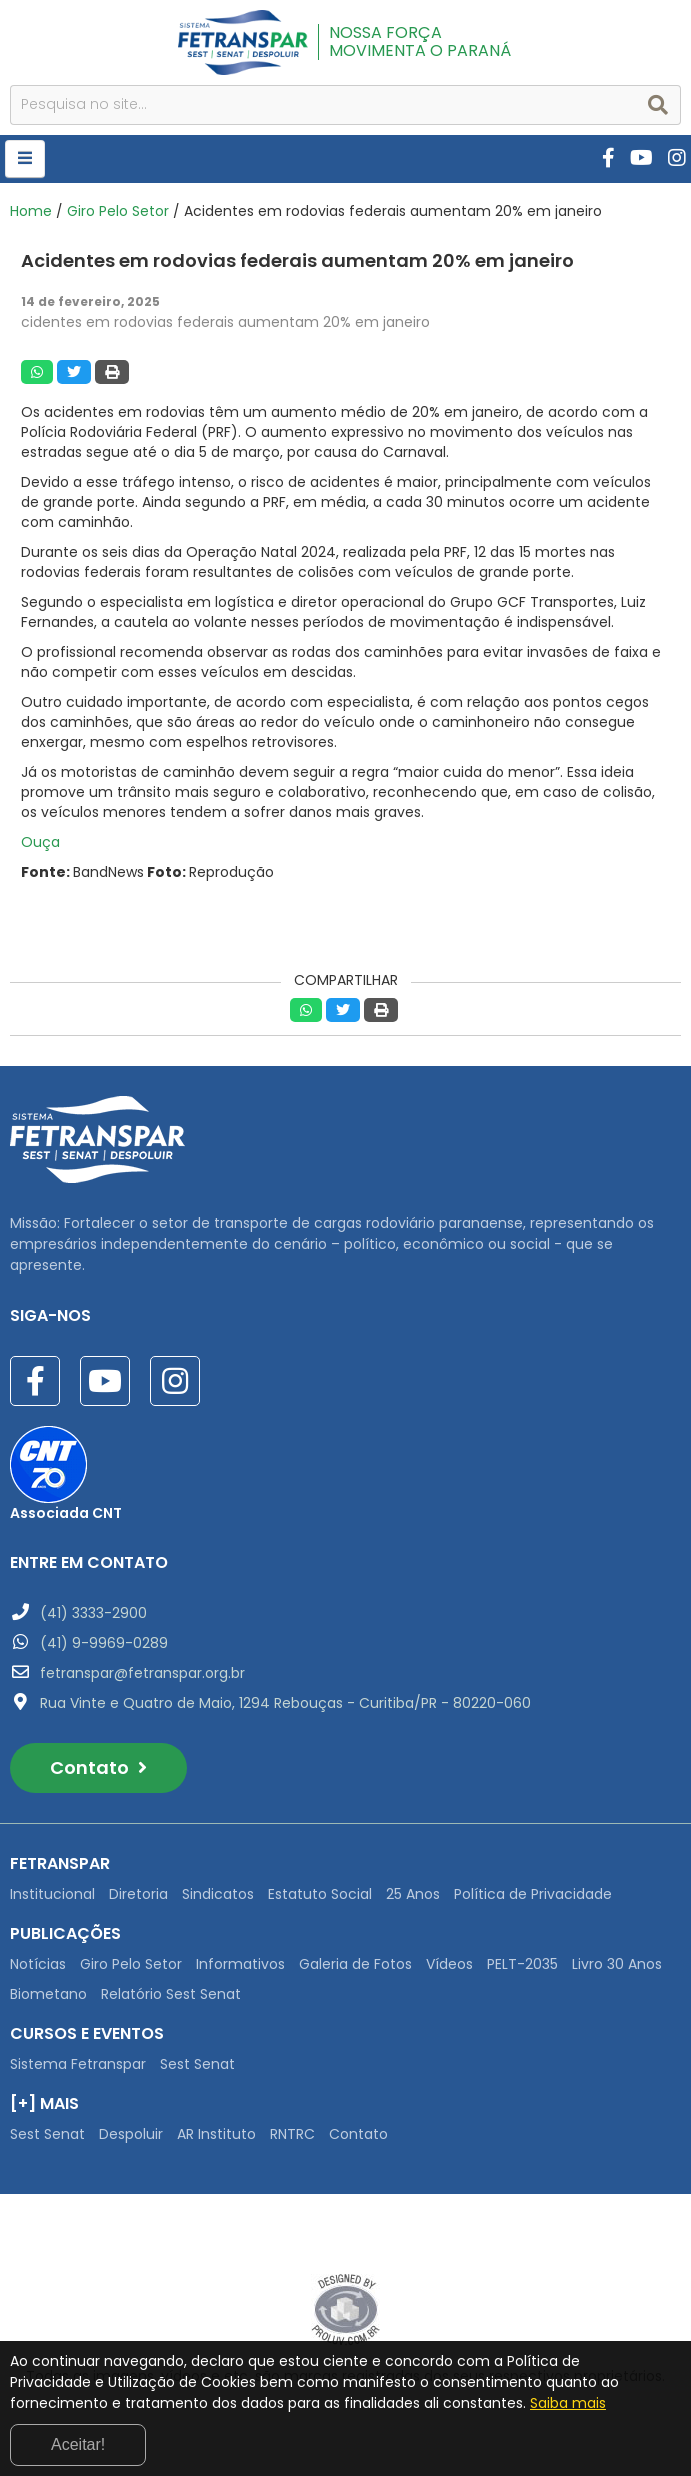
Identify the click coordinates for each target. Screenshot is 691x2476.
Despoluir (131, 2134)
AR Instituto (216, 2134)
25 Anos (413, 1894)
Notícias (38, 1964)
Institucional (52, 1894)
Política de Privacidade (533, 1894)
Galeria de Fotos (355, 1964)
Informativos (240, 1964)
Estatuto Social (320, 1894)
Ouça (40, 842)
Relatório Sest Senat (171, 1994)
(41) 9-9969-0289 (104, 1643)
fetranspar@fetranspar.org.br (142, 1673)
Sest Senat (197, 2064)
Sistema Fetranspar (78, 2064)
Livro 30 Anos (617, 1964)
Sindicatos (218, 1894)
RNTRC (292, 2134)
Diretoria (138, 1894)
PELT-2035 (522, 1964)
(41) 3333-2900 (93, 1613)
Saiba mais (568, 2403)
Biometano (48, 1994)
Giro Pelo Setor (118, 211)
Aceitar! (78, 2444)
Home (31, 211)
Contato (98, 1767)
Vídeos (449, 1964)
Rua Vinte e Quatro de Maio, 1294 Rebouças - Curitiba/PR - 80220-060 (285, 1703)
